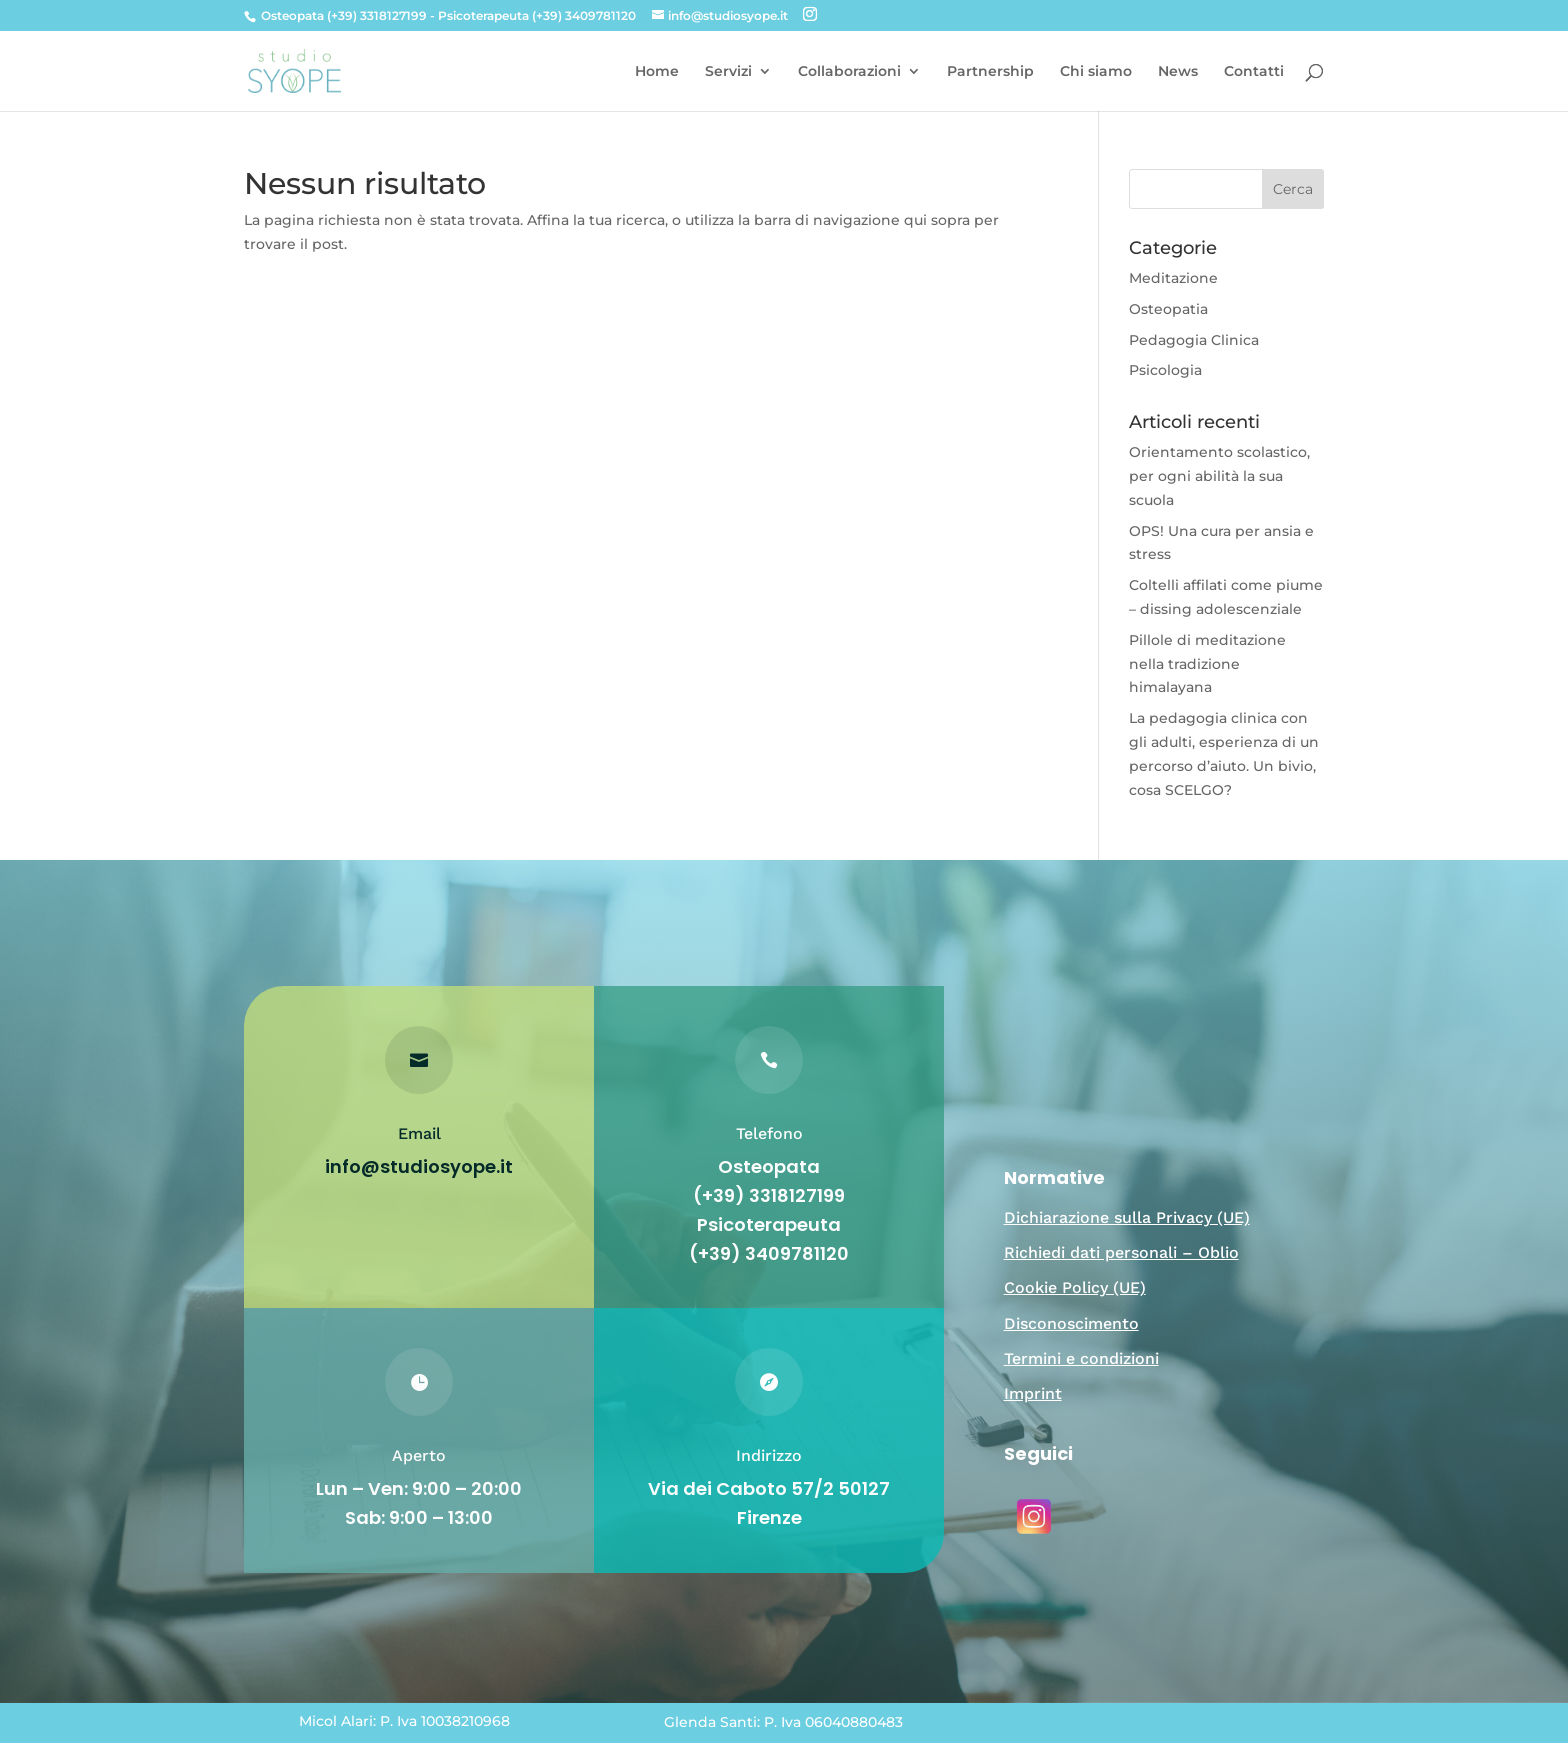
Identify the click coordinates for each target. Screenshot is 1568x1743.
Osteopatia (1168, 309)
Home (657, 72)
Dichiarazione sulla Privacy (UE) (1127, 1217)
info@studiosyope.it (419, 1166)
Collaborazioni (849, 72)
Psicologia (1165, 370)
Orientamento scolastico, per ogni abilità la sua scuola (1219, 476)
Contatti (1254, 72)
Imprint (1033, 1393)
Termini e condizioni (1081, 1358)
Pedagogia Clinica (1194, 340)
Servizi (728, 72)
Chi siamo (1096, 72)
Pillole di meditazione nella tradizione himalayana (1207, 664)
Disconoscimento (1071, 1323)
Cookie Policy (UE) (1075, 1287)
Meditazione (1173, 278)
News (1178, 72)
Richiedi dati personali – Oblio (1121, 1252)
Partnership (990, 72)
